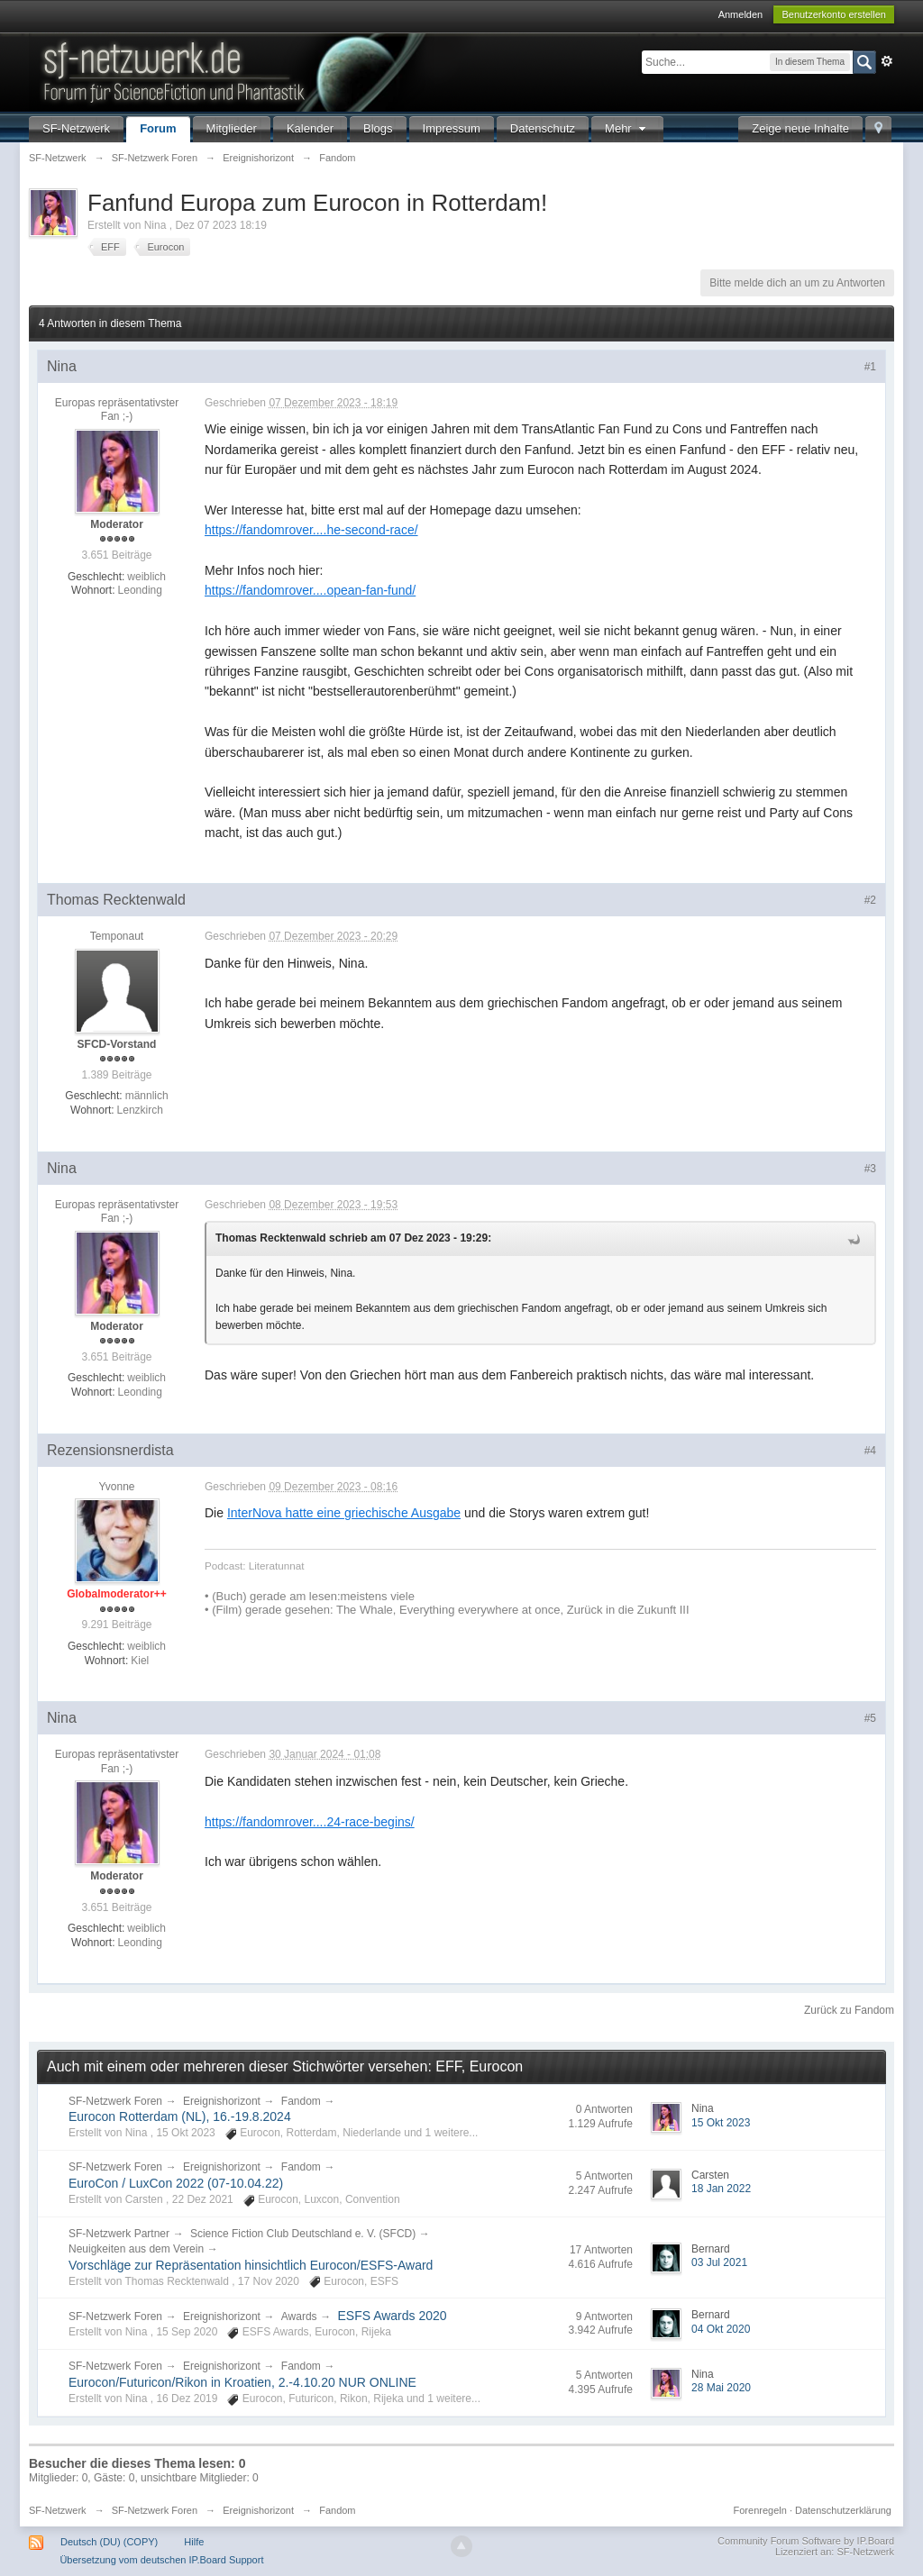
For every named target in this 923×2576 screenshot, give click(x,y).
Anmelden (740, 14)
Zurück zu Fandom (849, 2010)
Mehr (627, 128)
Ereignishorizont (221, 2101)
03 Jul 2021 (719, 2262)
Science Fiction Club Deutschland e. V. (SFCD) (303, 2233)
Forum (158, 128)
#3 (870, 1168)
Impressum (451, 128)
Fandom (301, 2101)
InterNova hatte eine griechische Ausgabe (344, 1513)
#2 (870, 900)
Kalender (310, 128)
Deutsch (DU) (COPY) (109, 2541)
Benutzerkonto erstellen (833, 14)
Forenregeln (760, 2510)
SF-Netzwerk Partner (119, 2233)
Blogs (378, 128)
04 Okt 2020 (720, 2329)
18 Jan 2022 (721, 2188)
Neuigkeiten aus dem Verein (136, 2249)
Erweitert (887, 61)
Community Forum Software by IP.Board (805, 2540)
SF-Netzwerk (76, 128)
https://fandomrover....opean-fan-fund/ (310, 590)
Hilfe (194, 2541)
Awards (299, 2316)
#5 (870, 1718)
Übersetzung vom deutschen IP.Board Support (161, 2559)
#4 (870, 1450)
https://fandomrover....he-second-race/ (311, 530)
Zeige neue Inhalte (800, 128)
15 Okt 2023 (720, 2122)
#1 (870, 366)
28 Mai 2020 (721, 2387)
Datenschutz (542, 128)
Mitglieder (231, 128)
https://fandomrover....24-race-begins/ (310, 1822)
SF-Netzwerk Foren (115, 2101)
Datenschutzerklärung (843, 2510)
